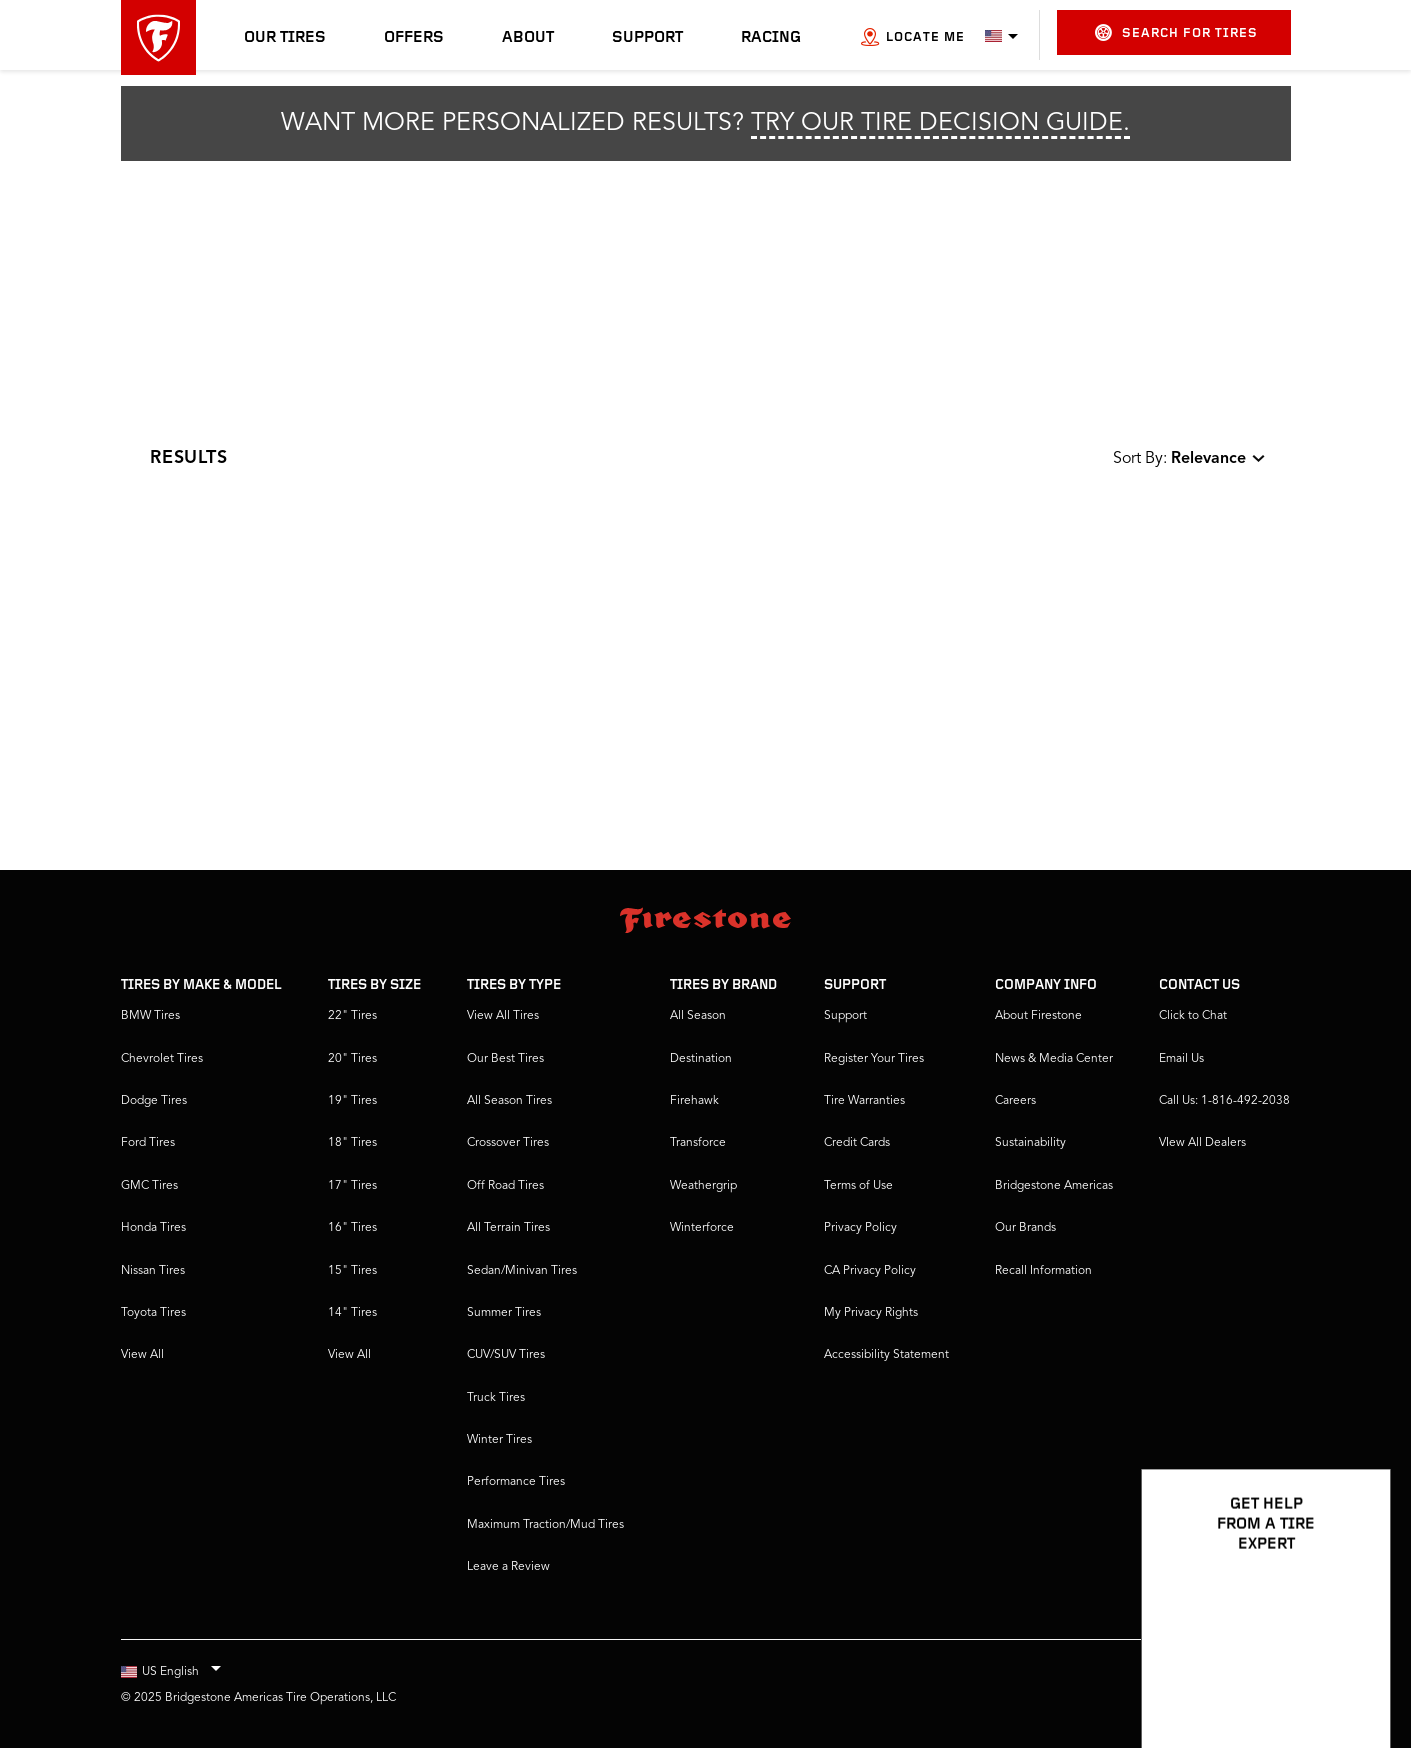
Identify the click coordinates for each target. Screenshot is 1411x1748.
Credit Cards (857, 1143)
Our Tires (285, 38)
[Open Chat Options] (1353, 1675)
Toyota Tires (153, 1313)
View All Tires (503, 1016)
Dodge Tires (154, 1101)
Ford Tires (148, 1143)
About (528, 38)
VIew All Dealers (1202, 1143)
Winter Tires (499, 1440)
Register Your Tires (874, 1059)
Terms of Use (858, 1186)
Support (647, 38)
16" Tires (352, 1228)
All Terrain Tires (508, 1228)
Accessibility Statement (886, 1355)
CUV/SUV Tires (506, 1355)
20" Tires (352, 1059)
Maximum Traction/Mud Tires (545, 1525)
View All (142, 1355)
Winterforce (702, 1228)
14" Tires (352, 1313)
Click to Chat (1193, 1016)
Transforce (698, 1143)
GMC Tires (149, 1186)
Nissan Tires (153, 1271)
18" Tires (352, 1143)
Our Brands (1025, 1228)
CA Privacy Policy (870, 1271)
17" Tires (352, 1186)
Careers (1015, 1101)
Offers (414, 38)
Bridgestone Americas (1054, 1186)
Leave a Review (508, 1567)
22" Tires (352, 1016)
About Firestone (1038, 1016)
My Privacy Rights (871, 1313)
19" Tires (352, 1101)
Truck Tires (496, 1398)
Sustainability (1030, 1143)
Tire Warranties (864, 1101)
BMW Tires (150, 1016)
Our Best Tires (505, 1059)
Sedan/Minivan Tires (522, 1271)
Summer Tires (504, 1313)
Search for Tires (1176, 32)
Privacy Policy (860, 1228)
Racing (771, 38)
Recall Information (1043, 1271)
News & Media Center (1054, 1059)
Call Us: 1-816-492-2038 (1224, 1101)
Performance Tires (516, 1482)
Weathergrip (703, 1186)
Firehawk (694, 1101)
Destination (701, 1059)
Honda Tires (153, 1228)
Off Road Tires (505, 1186)
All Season (698, 1016)
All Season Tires (509, 1101)
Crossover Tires (508, 1143)
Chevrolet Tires (162, 1059)
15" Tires (352, 1271)
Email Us (1181, 1059)
